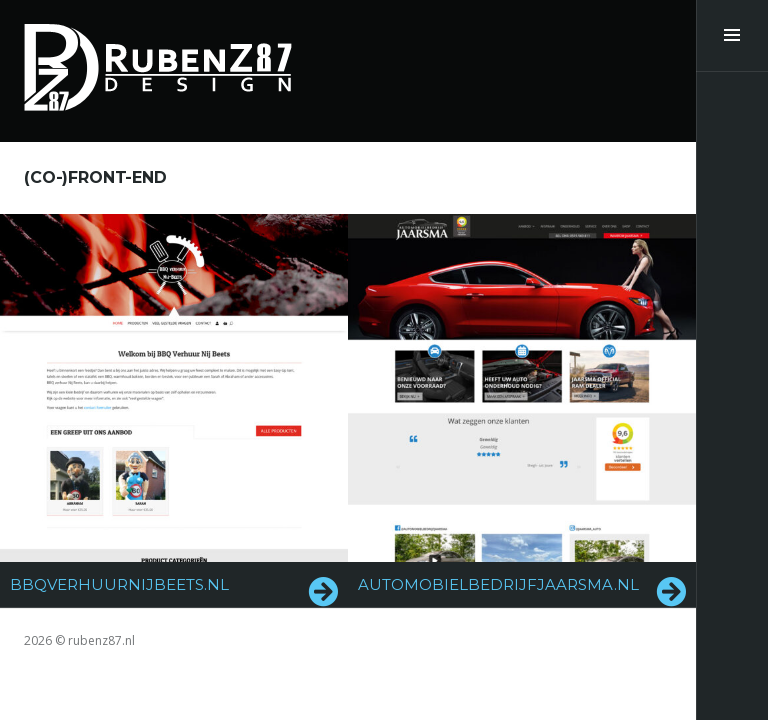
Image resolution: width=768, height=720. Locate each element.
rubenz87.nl (101, 640)
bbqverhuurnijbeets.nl (119, 584)
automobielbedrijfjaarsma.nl (498, 584)
